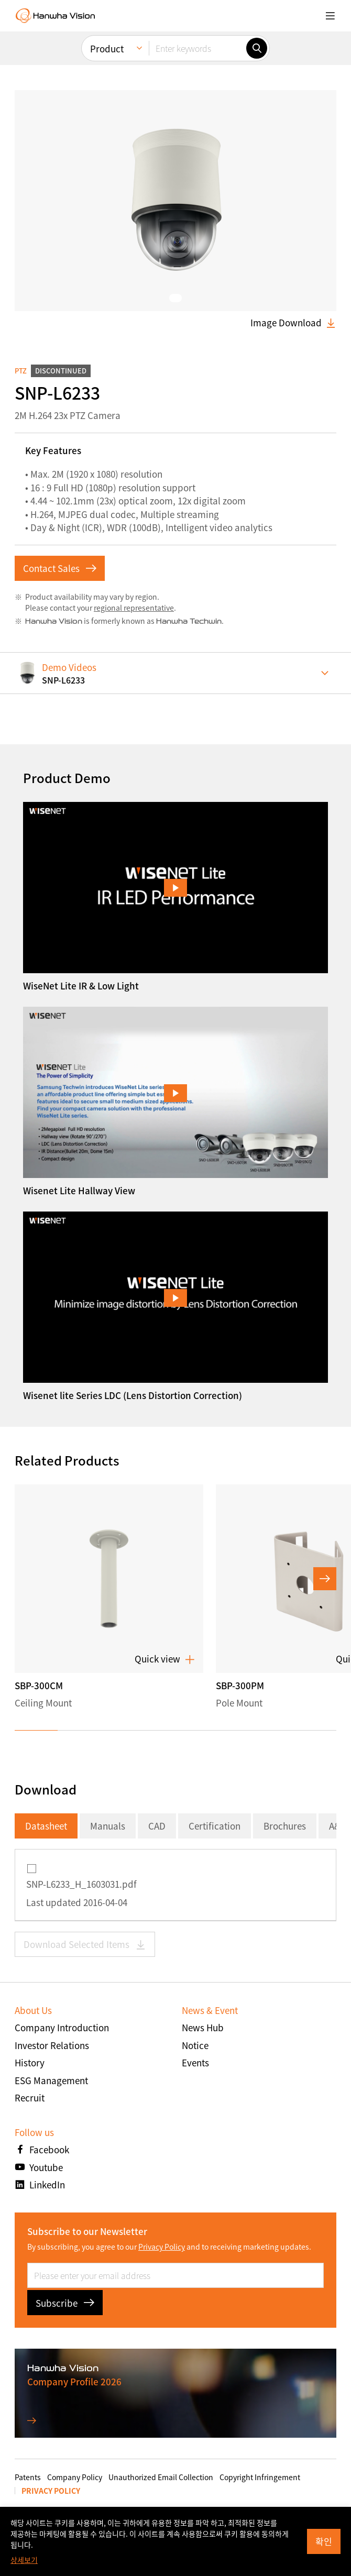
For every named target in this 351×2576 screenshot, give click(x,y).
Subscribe (65, 2302)
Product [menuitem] (107, 43)
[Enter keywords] (197, 43)
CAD (157, 1825)
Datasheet (46, 1825)
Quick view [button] (165, 1659)
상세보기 (24, 2560)
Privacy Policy (161, 2246)
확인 (323, 2541)
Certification (214, 1825)
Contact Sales (59, 568)
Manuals (107, 1825)
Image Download (293, 322)
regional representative (134, 607)
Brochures (285, 1825)
